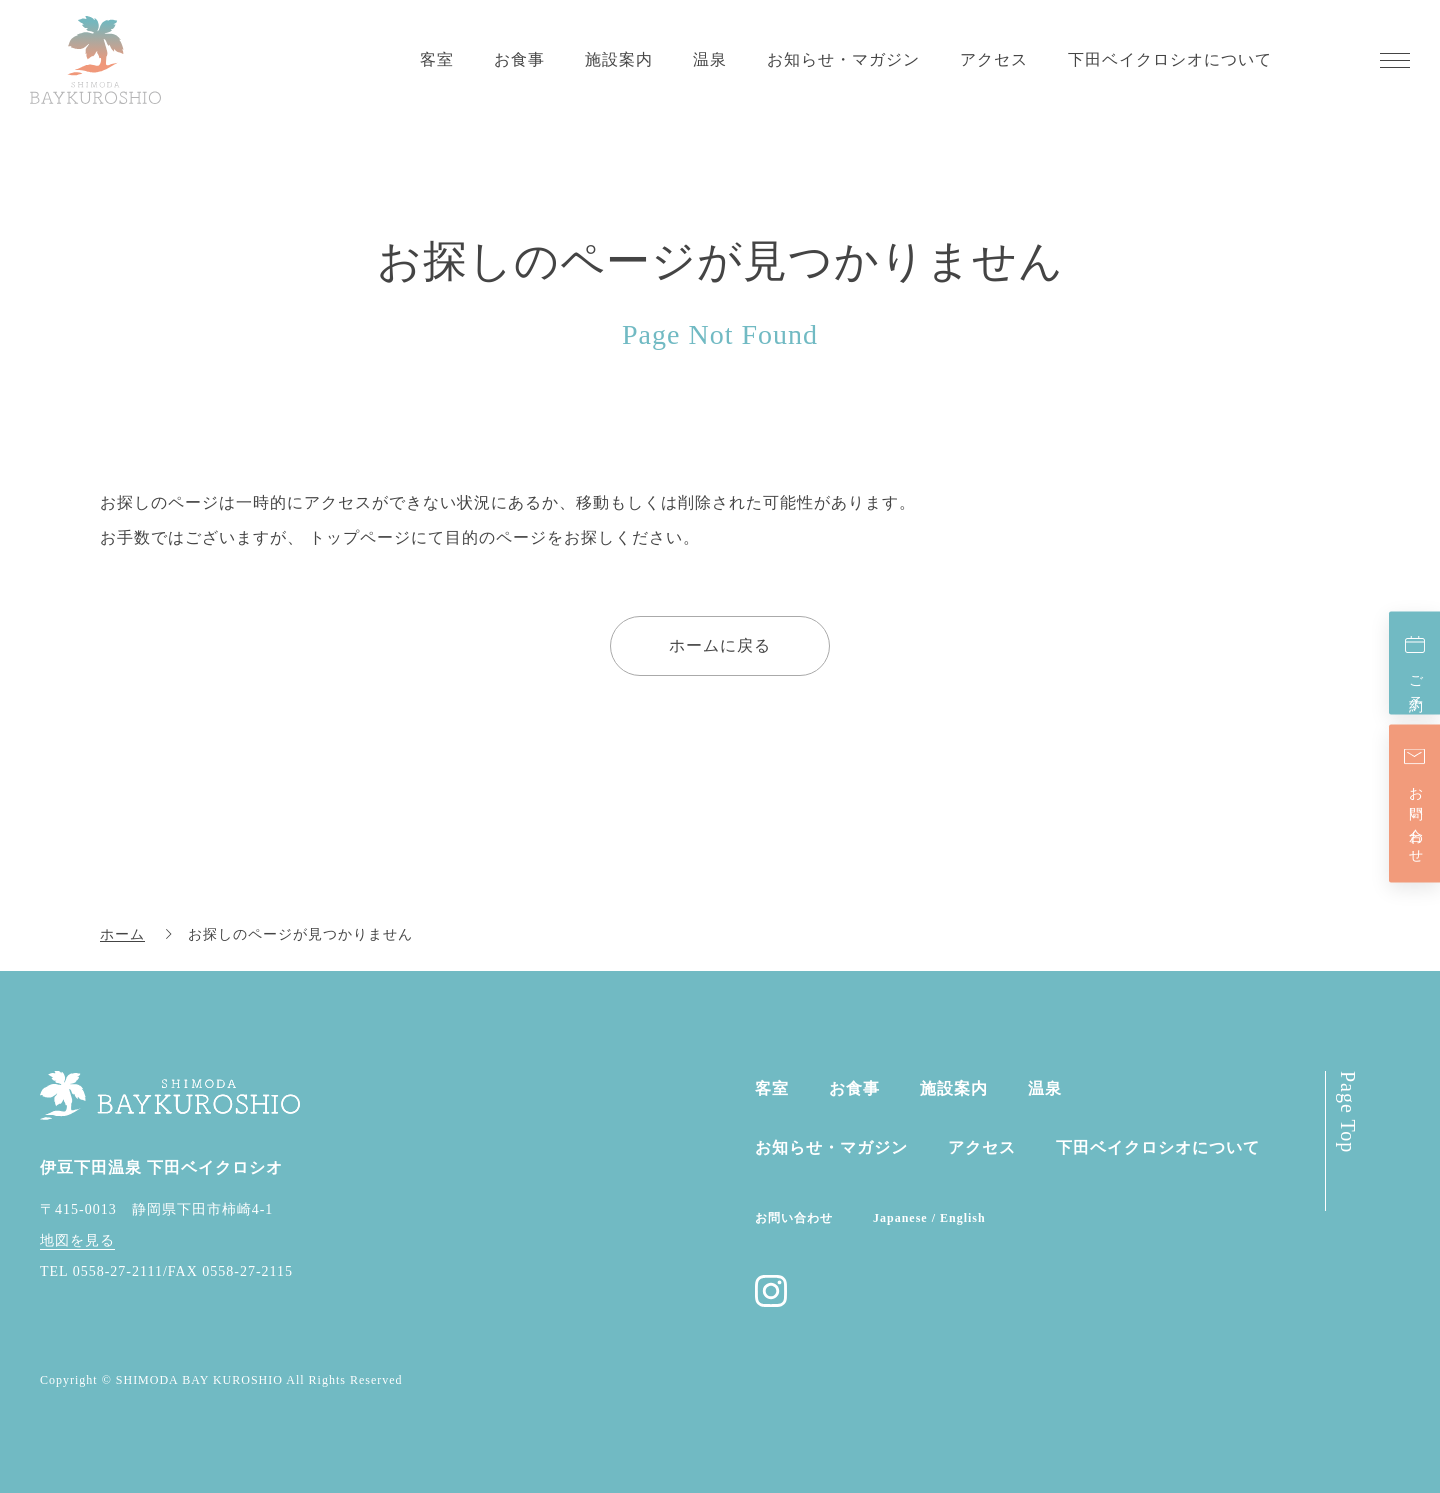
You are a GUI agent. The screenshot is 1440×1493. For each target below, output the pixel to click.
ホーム (122, 934)
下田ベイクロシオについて (1170, 59)
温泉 (710, 59)
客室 (437, 59)
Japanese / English (929, 1218)
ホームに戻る (720, 645)
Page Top (1348, 1112)
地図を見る (77, 1240)
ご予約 (1415, 677)
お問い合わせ (1415, 817)
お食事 (519, 59)
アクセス (994, 59)
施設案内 (619, 59)
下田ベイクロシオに (1158, 1147)
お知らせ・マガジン (843, 59)
